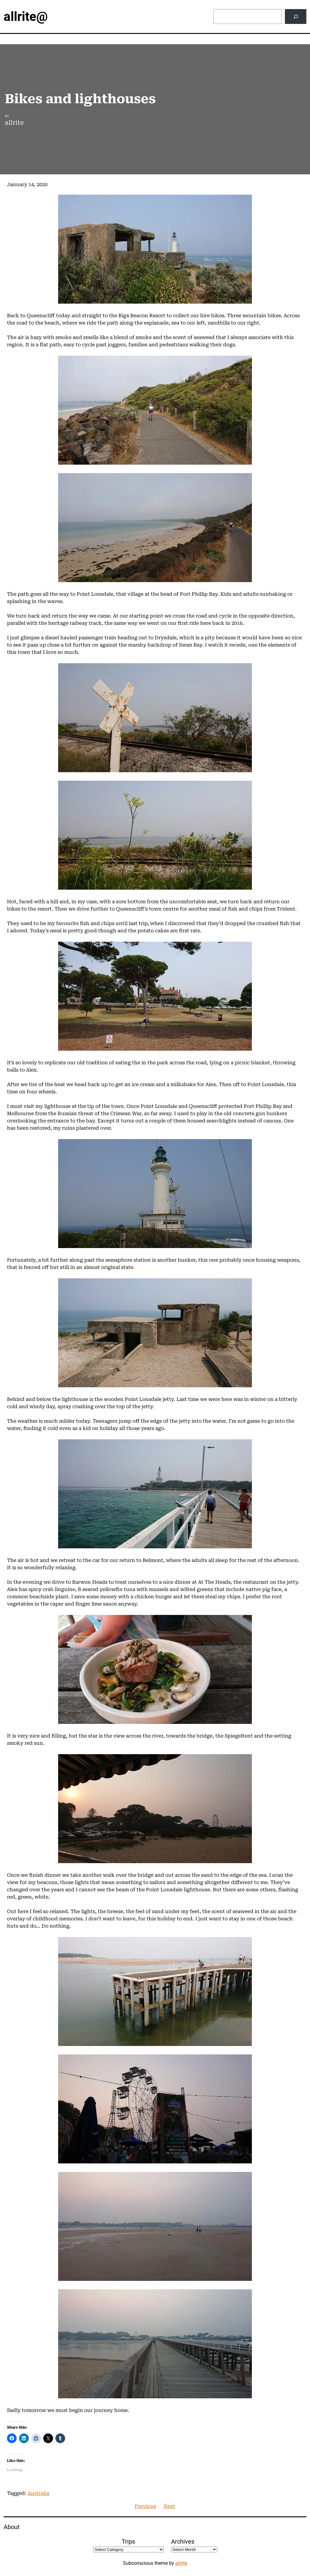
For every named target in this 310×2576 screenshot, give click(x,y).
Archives (182, 2541)
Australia (38, 2493)
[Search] (295, 16)
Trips (128, 2541)
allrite (181, 2563)
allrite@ (26, 16)
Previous (145, 2506)
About (12, 2527)
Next (169, 2506)
